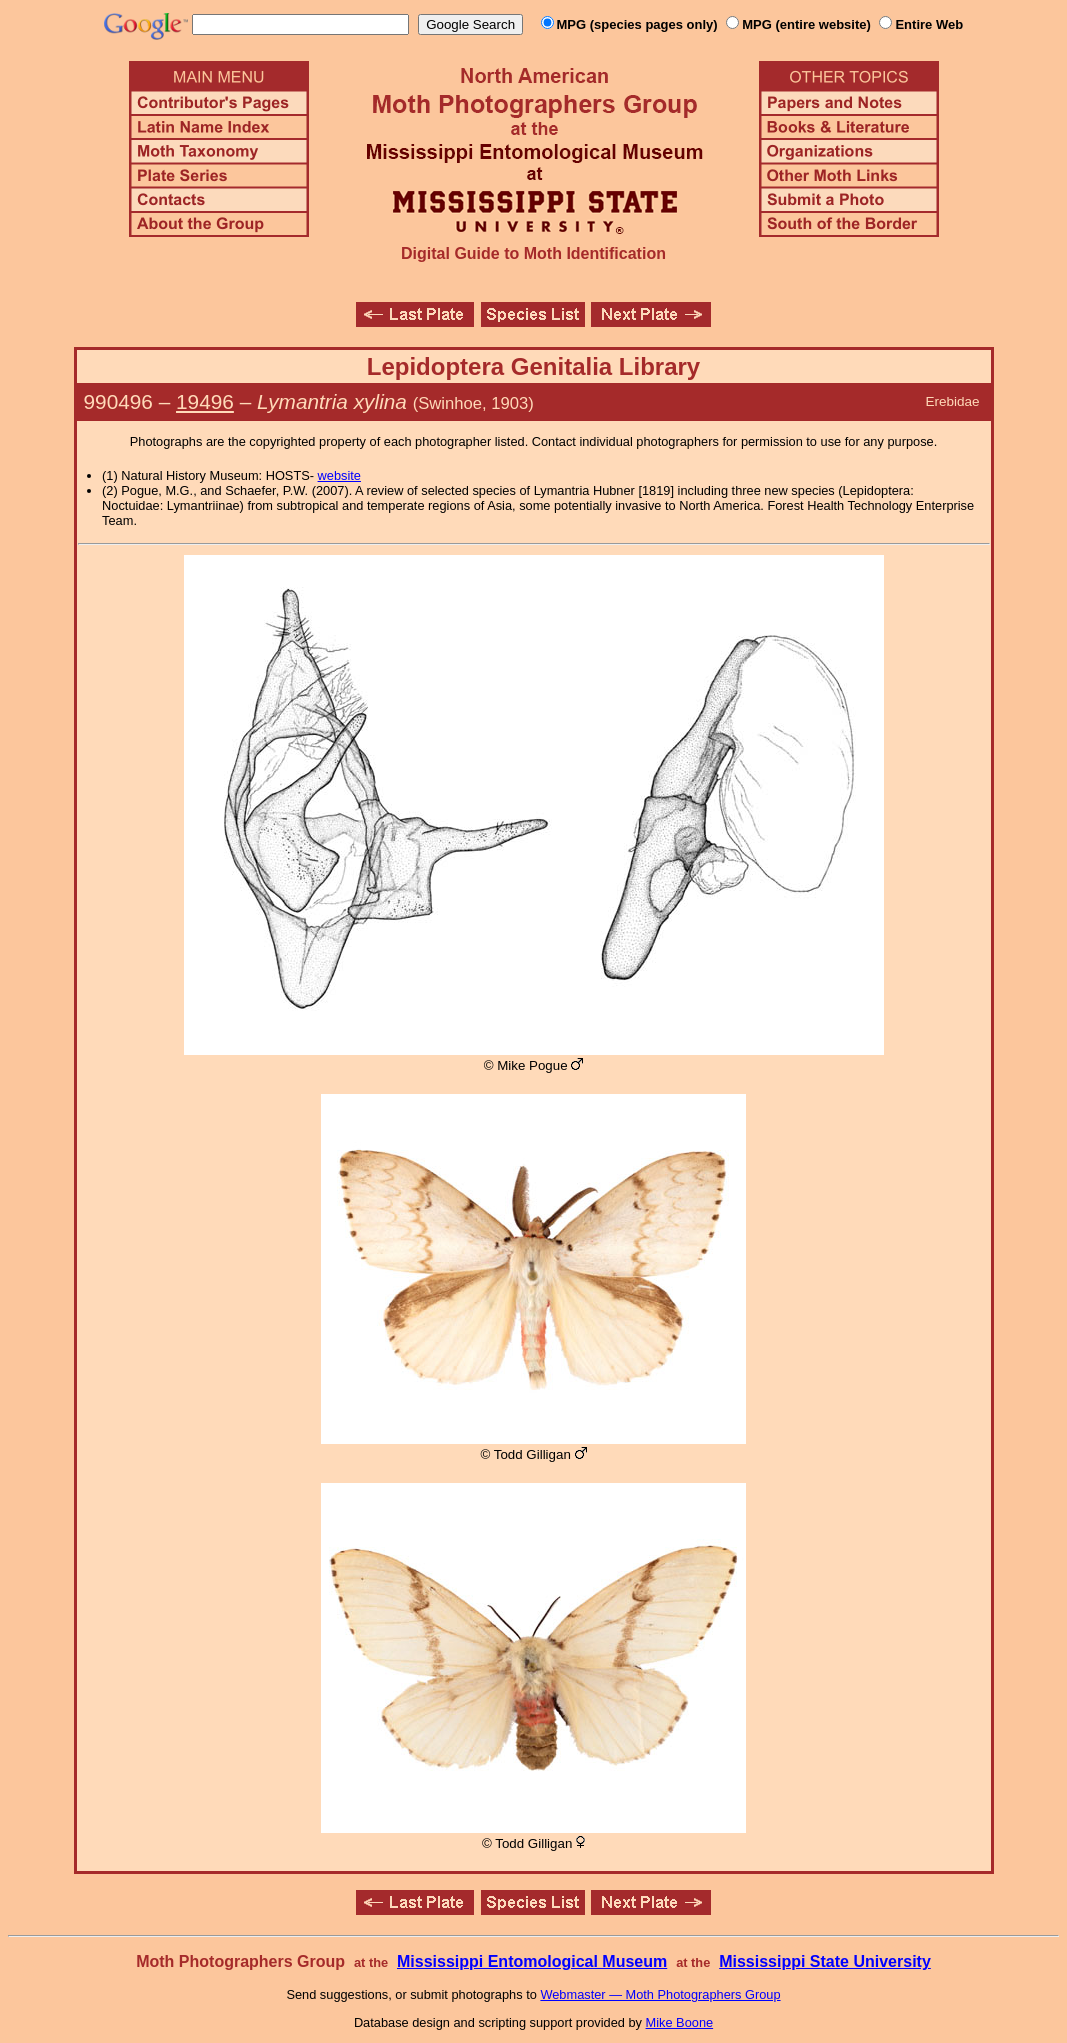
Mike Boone (680, 2022)
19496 (205, 401)
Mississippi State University (825, 1961)
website (339, 475)
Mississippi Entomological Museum (532, 1961)
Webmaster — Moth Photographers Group (660, 1994)
